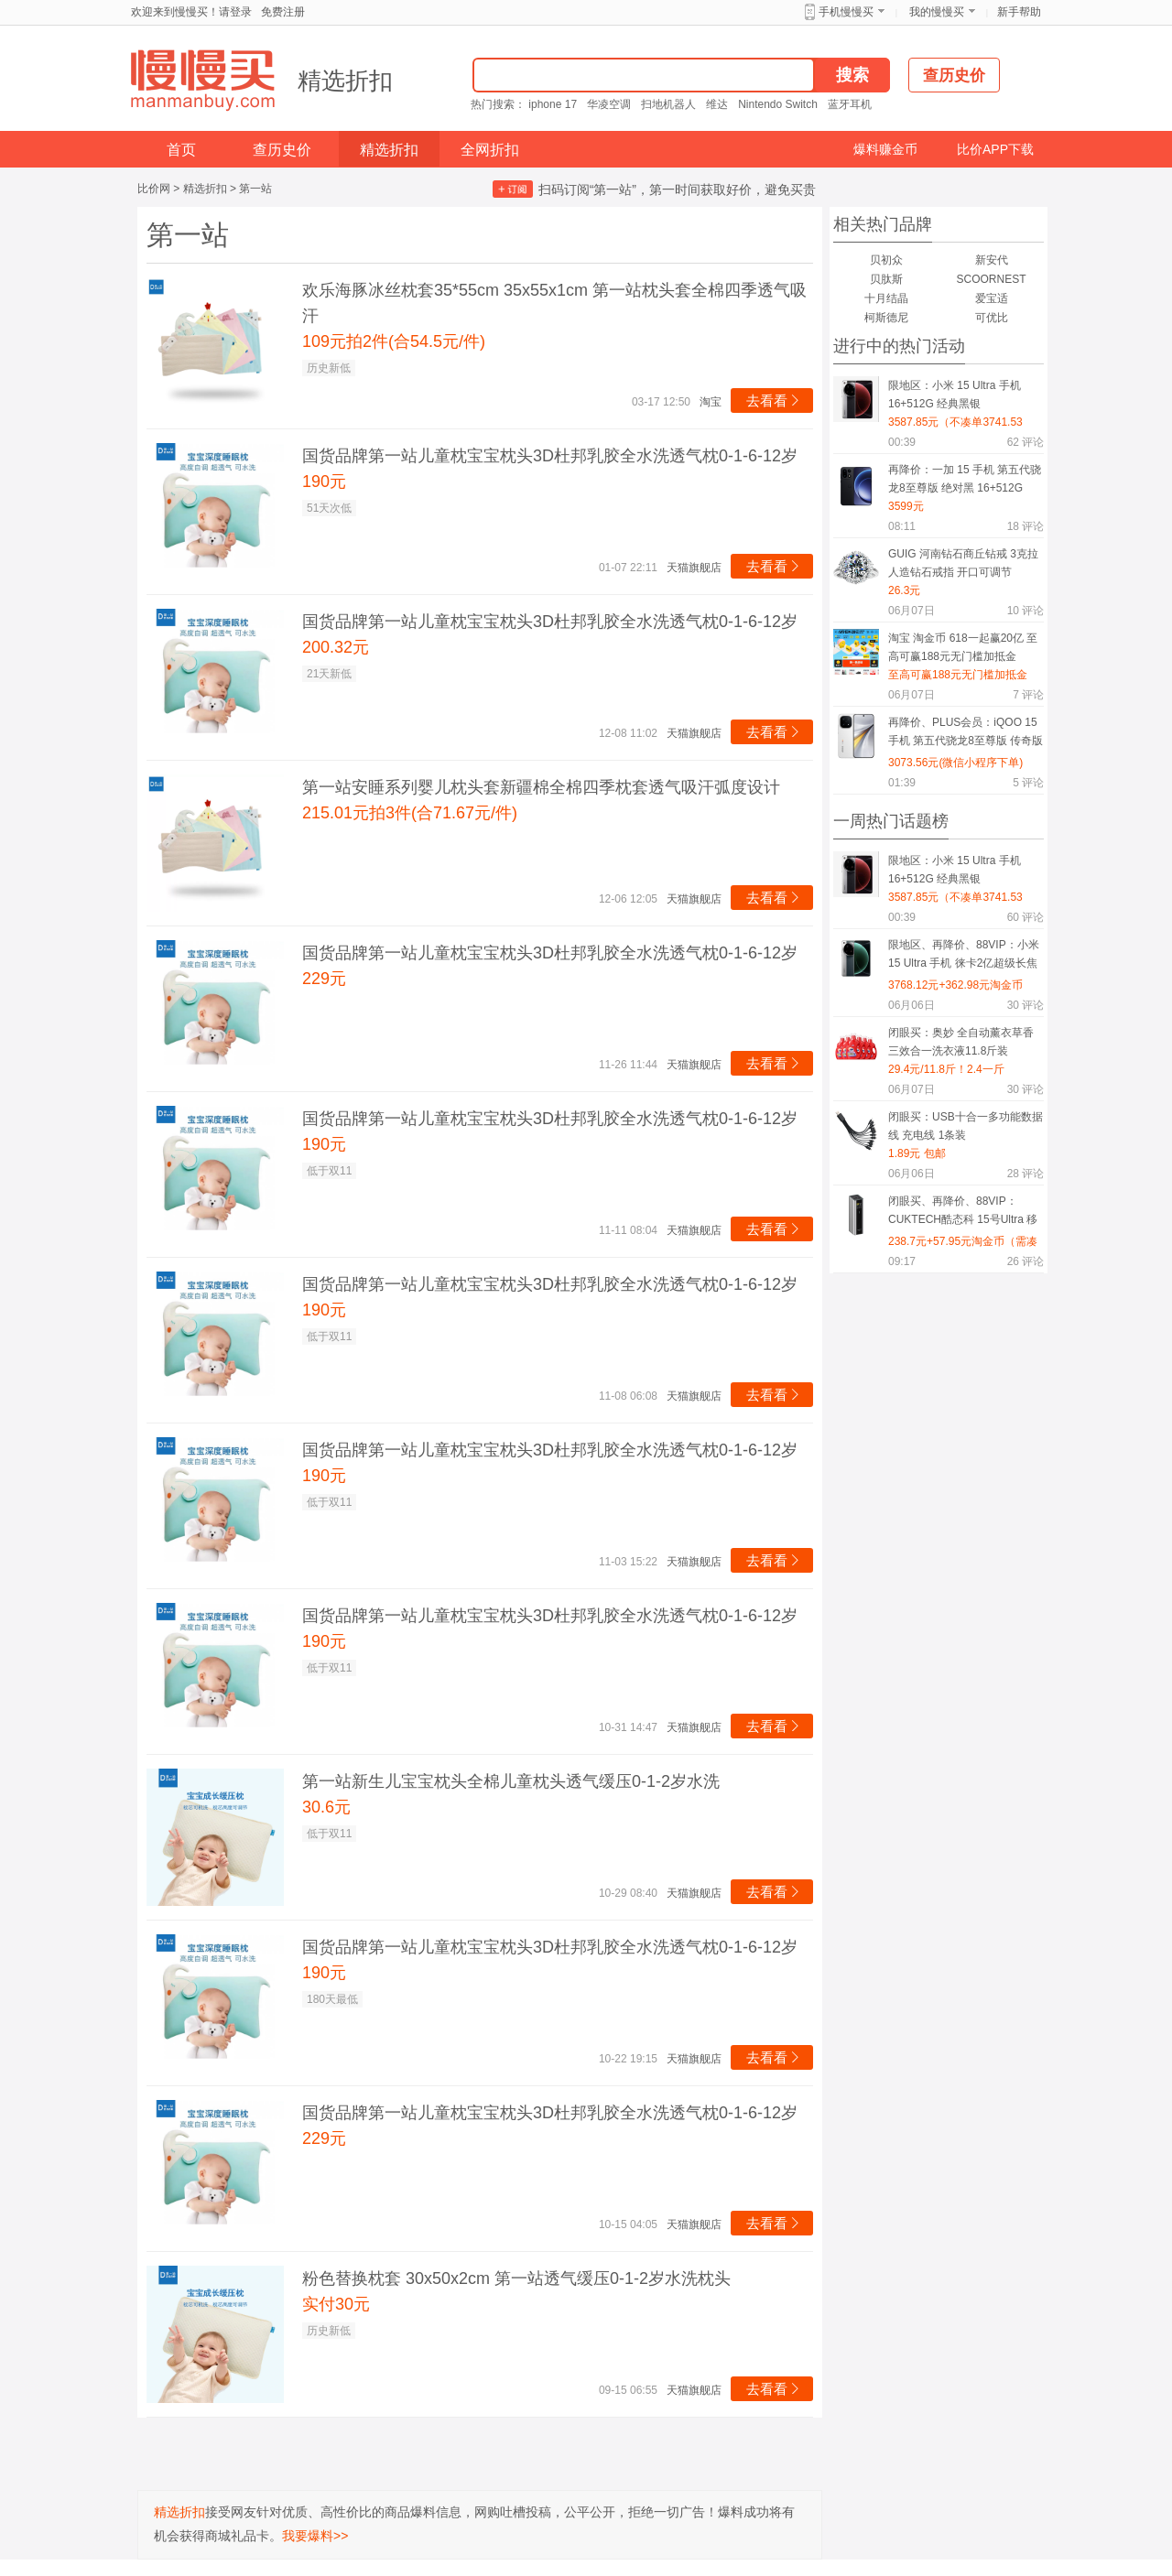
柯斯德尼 (886, 317)
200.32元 (335, 647)
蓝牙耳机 (850, 104)
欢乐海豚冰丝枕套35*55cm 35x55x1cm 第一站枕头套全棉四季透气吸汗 (554, 303)
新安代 (991, 260)
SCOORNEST (991, 279)
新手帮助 (1019, 11)
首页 (181, 149)
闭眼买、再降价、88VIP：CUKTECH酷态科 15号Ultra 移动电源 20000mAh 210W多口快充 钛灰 (965, 1213)
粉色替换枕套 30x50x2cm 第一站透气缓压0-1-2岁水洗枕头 (516, 2278)
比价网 (153, 188)
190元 (324, 481)
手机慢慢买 (846, 11)
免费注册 (283, 11)
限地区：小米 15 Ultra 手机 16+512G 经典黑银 (954, 394)
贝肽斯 (886, 279)
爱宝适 (991, 298)
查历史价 (282, 149)
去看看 (774, 400)
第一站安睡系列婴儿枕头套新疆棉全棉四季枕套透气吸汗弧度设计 (541, 787)
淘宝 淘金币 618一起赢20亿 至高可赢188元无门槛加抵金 (962, 647)
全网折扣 (490, 149)
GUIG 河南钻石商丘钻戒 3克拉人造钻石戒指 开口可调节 (963, 563)
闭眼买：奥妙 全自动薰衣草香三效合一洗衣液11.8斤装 (961, 1041)
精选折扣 (345, 80)
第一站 (255, 188)
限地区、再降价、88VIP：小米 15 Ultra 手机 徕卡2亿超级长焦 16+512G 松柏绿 (963, 957)
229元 (324, 978)
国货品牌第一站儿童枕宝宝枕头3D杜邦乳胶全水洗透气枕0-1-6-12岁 (550, 456)
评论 (1025, 442)
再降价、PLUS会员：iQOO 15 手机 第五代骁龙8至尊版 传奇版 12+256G (965, 734)
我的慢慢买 (936, 11)
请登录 (235, 11)
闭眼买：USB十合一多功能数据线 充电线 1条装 (965, 1126)
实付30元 (336, 2304)
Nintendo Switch (778, 104)
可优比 (991, 317)
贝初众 (886, 260)
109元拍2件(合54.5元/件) (393, 341)
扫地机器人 (668, 104)
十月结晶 (886, 298)
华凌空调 (609, 104)
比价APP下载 (995, 149)
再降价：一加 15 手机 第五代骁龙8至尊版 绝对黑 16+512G (964, 478)
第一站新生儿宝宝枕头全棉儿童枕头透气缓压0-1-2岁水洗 (511, 1781)
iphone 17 (552, 104)
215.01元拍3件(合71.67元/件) (409, 813)
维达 (717, 104)
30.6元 (326, 1807)
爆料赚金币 (885, 149)
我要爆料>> (315, 2535)
